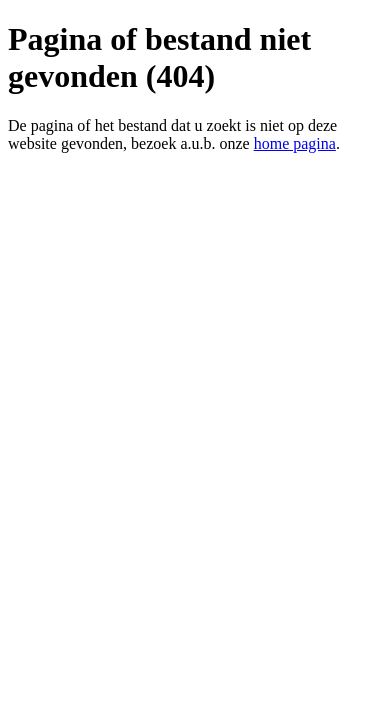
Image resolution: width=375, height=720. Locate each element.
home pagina (295, 143)
